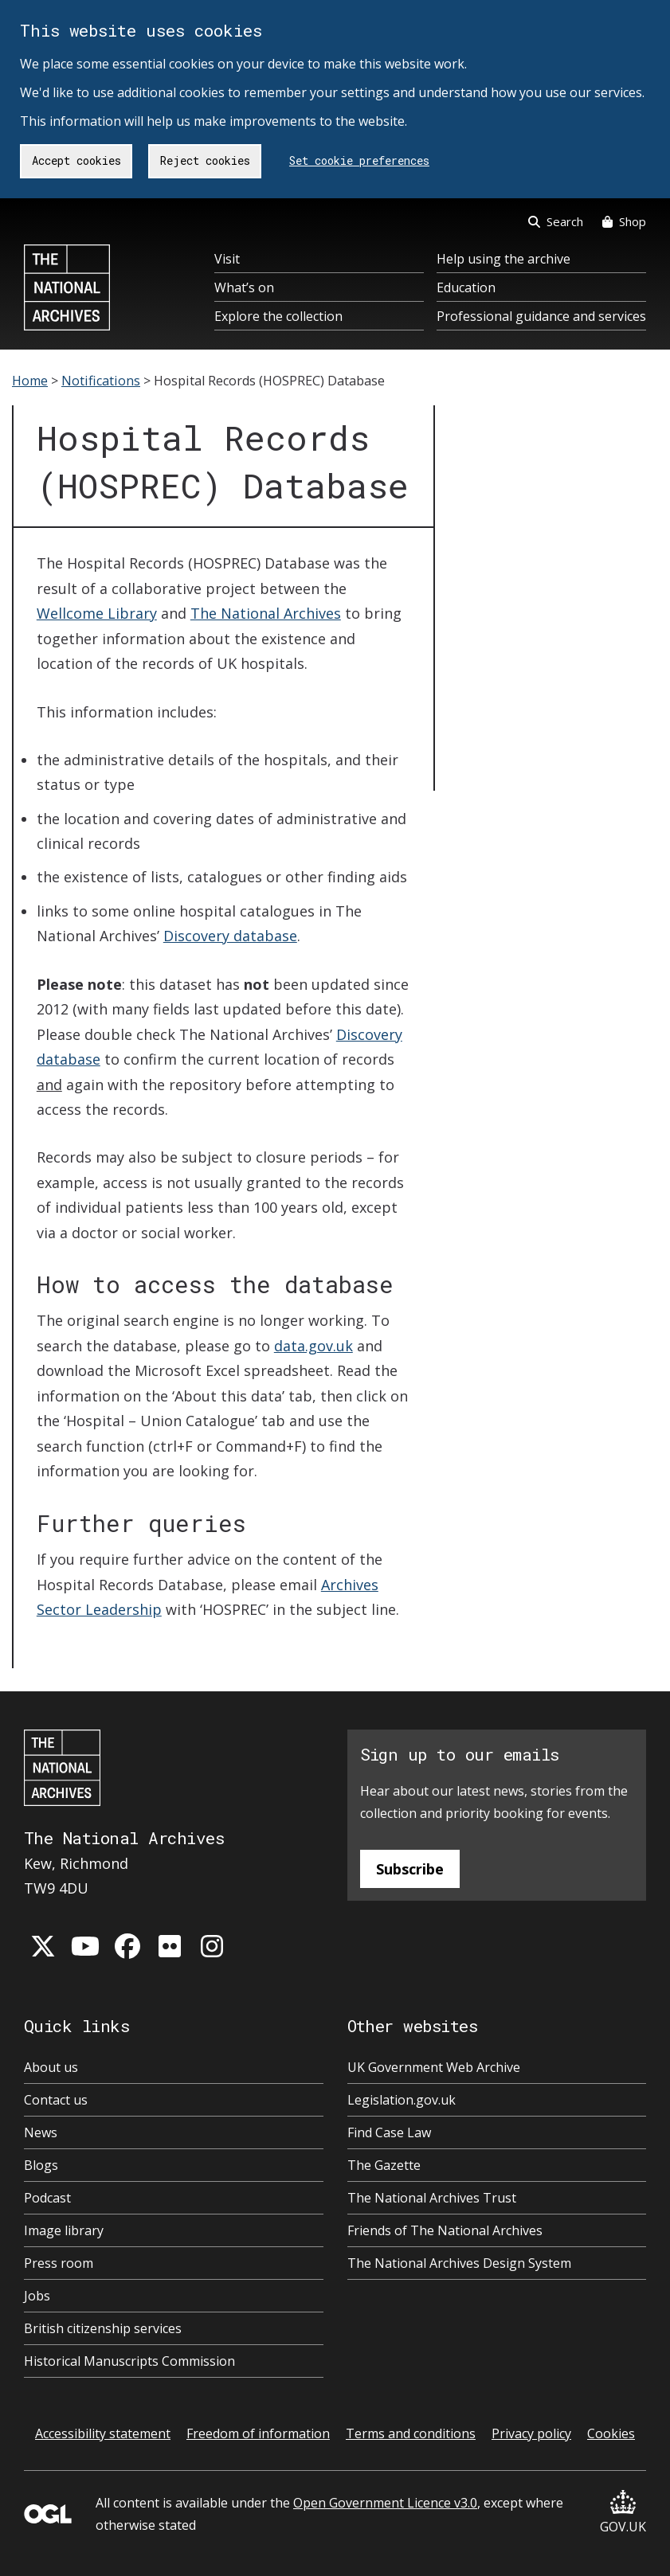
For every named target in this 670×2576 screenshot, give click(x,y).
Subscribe (410, 1868)
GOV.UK (623, 2512)
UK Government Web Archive (433, 2067)
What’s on (244, 287)
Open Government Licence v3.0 (385, 2503)
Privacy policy (531, 2433)
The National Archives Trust (431, 2198)
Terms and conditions (411, 2433)
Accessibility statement (102, 2433)
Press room (58, 2263)
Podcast (47, 2198)
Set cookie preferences (359, 160)
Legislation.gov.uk (401, 2100)
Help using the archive (503, 259)
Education (466, 287)
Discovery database (230, 935)
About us (51, 2067)
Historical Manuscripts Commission (129, 2361)
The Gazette (384, 2165)
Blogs (41, 2165)
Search (555, 221)
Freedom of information (258, 2433)
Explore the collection (278, 316)
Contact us (56, 2100)
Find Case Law (389, 2132)
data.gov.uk (313, 1345)
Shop (624, 221)
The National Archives (265, 613)
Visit (227, 259)
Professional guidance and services (541, 316)
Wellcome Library (97, 613)
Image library (64, 2230)
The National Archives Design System (459, 2263)
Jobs (37, 2295)
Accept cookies (76, 160)
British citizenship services (103, 2328)
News (40, 2132)
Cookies (611, 2433)
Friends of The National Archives (445, 2230)
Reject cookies (205, 160)
